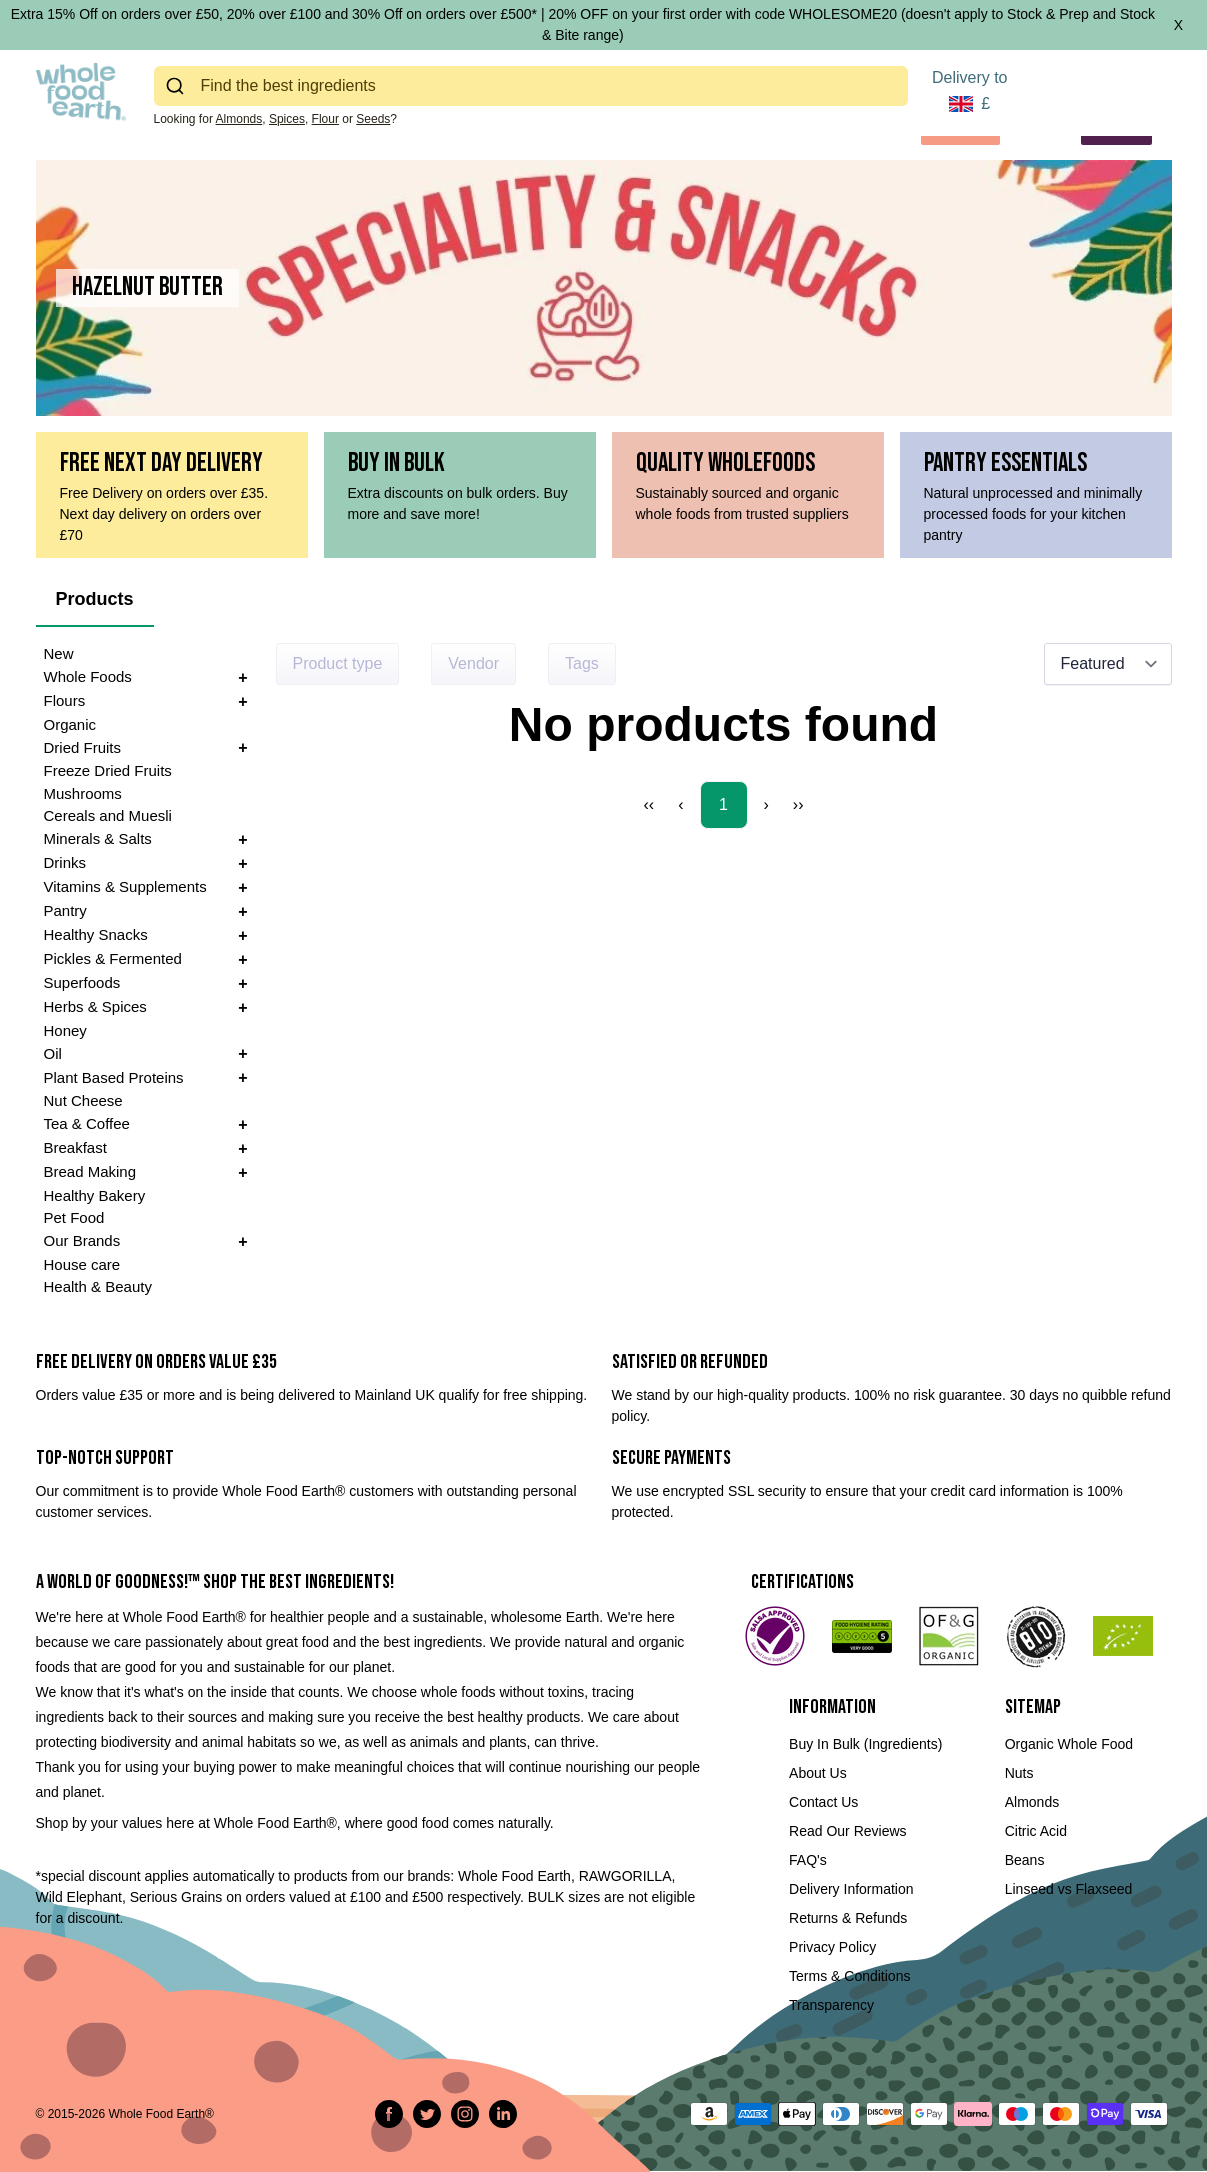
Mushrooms (83, 793)
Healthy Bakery (95, 1195)
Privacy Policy (832, 1947)
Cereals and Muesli (108, 815)
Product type (338, 663)
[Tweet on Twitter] (427, 2114)
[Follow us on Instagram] (465, 2114)
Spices (287, 119)
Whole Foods (88, 676)
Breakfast (75, 1147)
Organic (70, 724)
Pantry (65, 910)
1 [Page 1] (723, 804)
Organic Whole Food (1069, 1744)
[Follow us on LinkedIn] (503, 2114)
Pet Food (74, 1217)
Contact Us (823, 1802)
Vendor (473, 663)
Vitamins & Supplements (125, 886)
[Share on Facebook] (389, 2114)
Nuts (1019, 1773)
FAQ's (808, 1860)
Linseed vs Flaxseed (1069, 1889)
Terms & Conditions (849, 1976)
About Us (818, 1773)
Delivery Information (851, 1889)
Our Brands (82, 1240)
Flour (325, 119)
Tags (582, 663)
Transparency (831, 2005)
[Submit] (177, 86)
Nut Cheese (83, 1100)
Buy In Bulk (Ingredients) (865, 1744)
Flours (65, 700)
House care (82, 1264)
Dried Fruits (83, 747)
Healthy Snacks (96, 934)
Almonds (239, 119)
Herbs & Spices (95, 1006)
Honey (65, 1030)
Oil (53, 1053)
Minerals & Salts (98, 838)
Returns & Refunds (848, 1918)
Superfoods (82, 982)
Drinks (65, 862)
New (59, 653)
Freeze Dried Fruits (108, 770)
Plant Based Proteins (114, 1077)
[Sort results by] (1108, 664)
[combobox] (531, 86)
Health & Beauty (98, 1286)
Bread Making (90, 1171)
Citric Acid (1036, 1831)
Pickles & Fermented (113, 958)
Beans (1025, 1860)
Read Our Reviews (848, 1831)
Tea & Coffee (87, 1123)
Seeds (373, 119)
